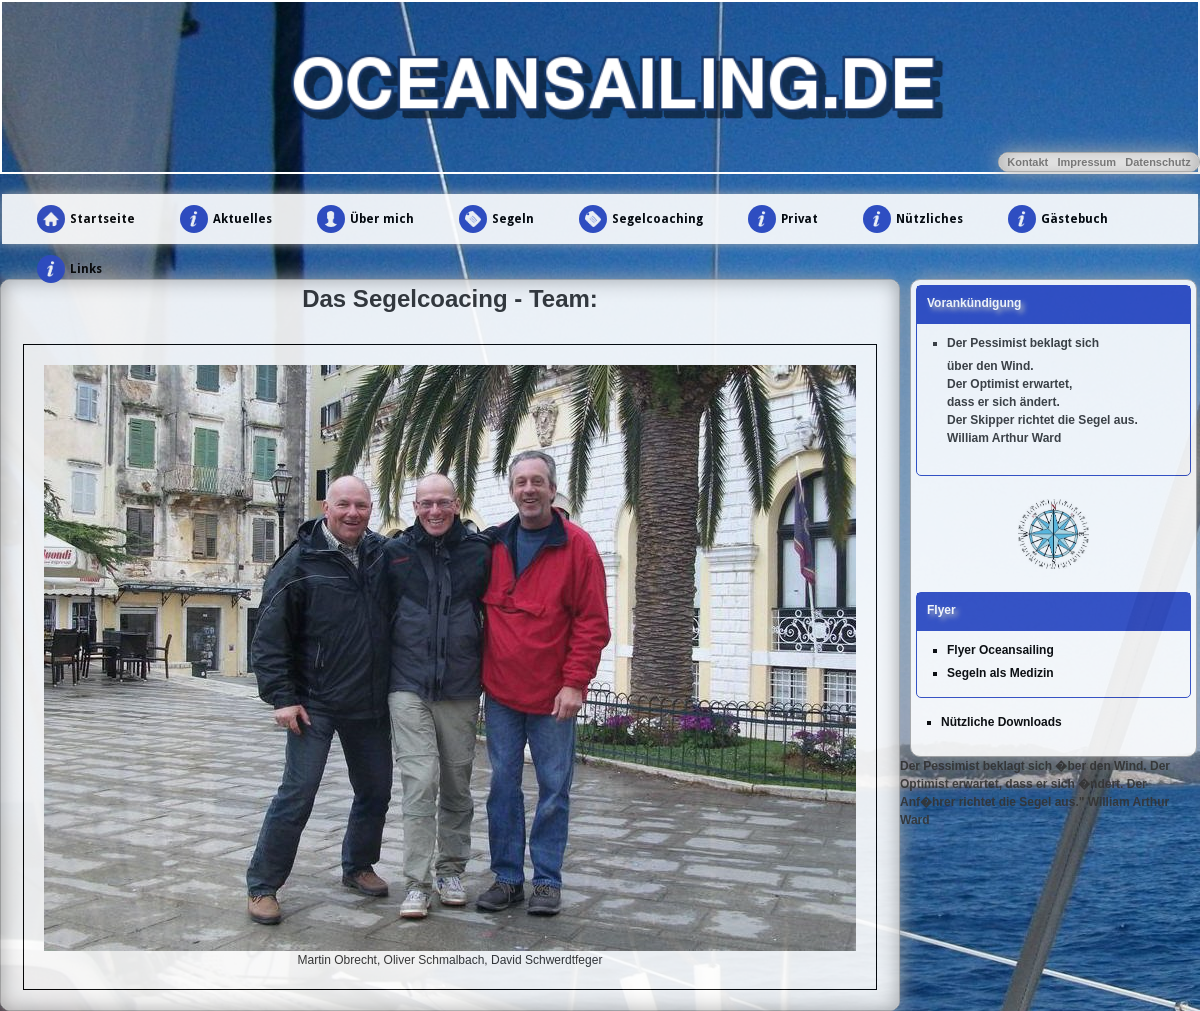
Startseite (102, 219)
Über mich (382, 219)
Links (86, 269)
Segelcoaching (657, 219)
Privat (799, 219)
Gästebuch (1074, 219)
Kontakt (1027, 162)
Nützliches (929, 219)
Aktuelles (242, 219)
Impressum (1086, 162)
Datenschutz (1157, 162)
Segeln (513, 219)
